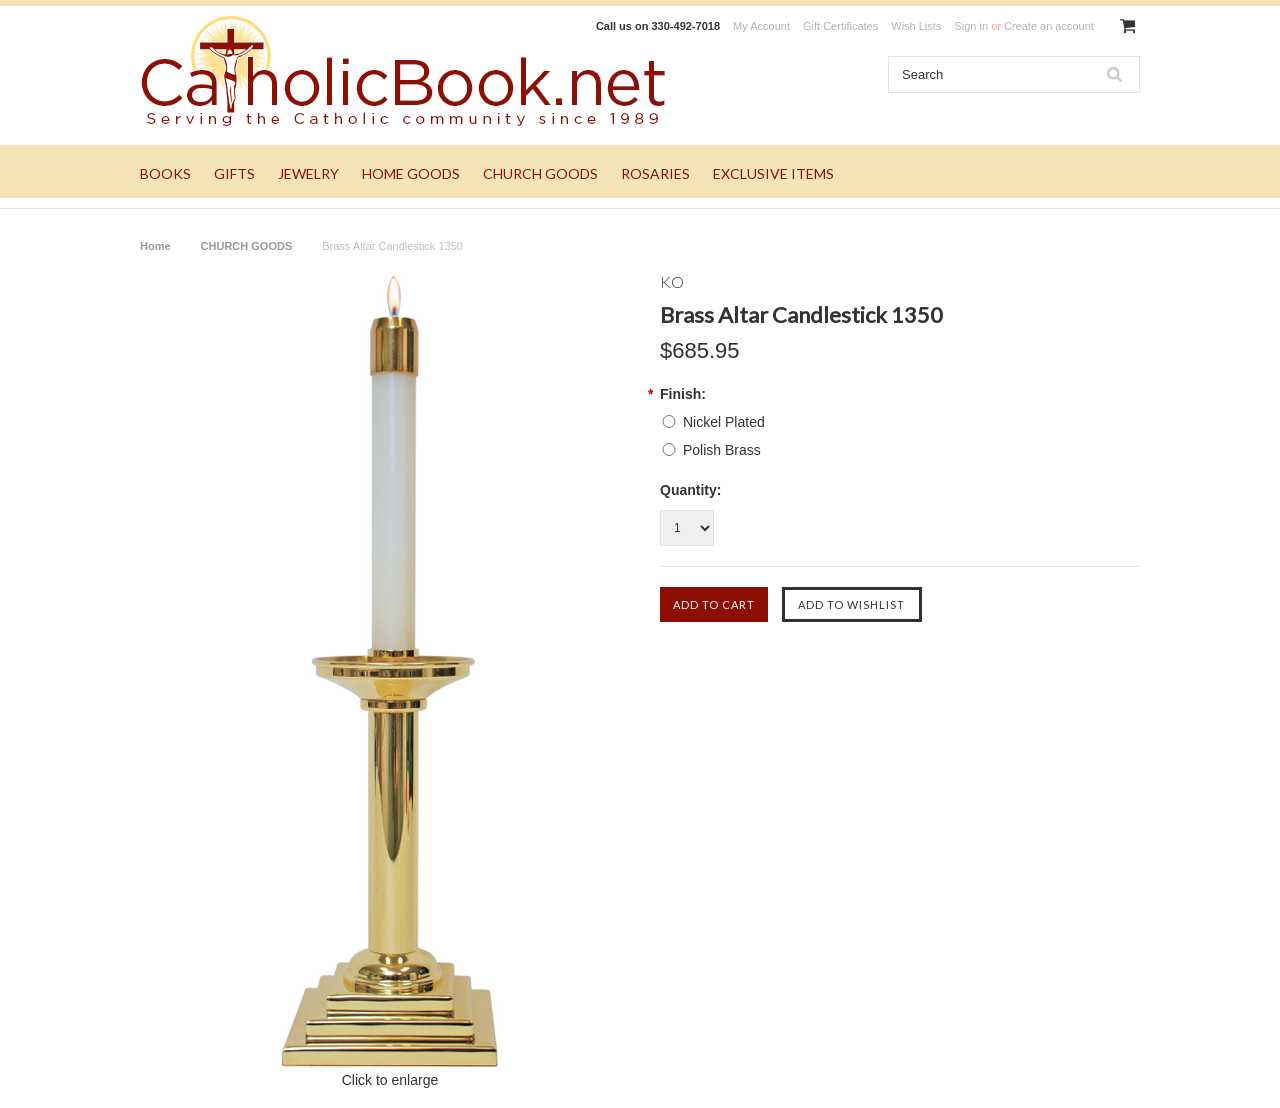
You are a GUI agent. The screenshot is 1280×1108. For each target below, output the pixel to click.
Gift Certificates (840, 26)
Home (155, 246)
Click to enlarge (390, 1080)
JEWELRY (308, 173)
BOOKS (165, 173)
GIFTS (234, 173)
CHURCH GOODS (540, 173)
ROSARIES (655, 173)
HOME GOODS (411, 173)
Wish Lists (916, 26)
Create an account (1049, 26)
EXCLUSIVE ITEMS (773, 173)
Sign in (971, 26)
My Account (761, 26)
